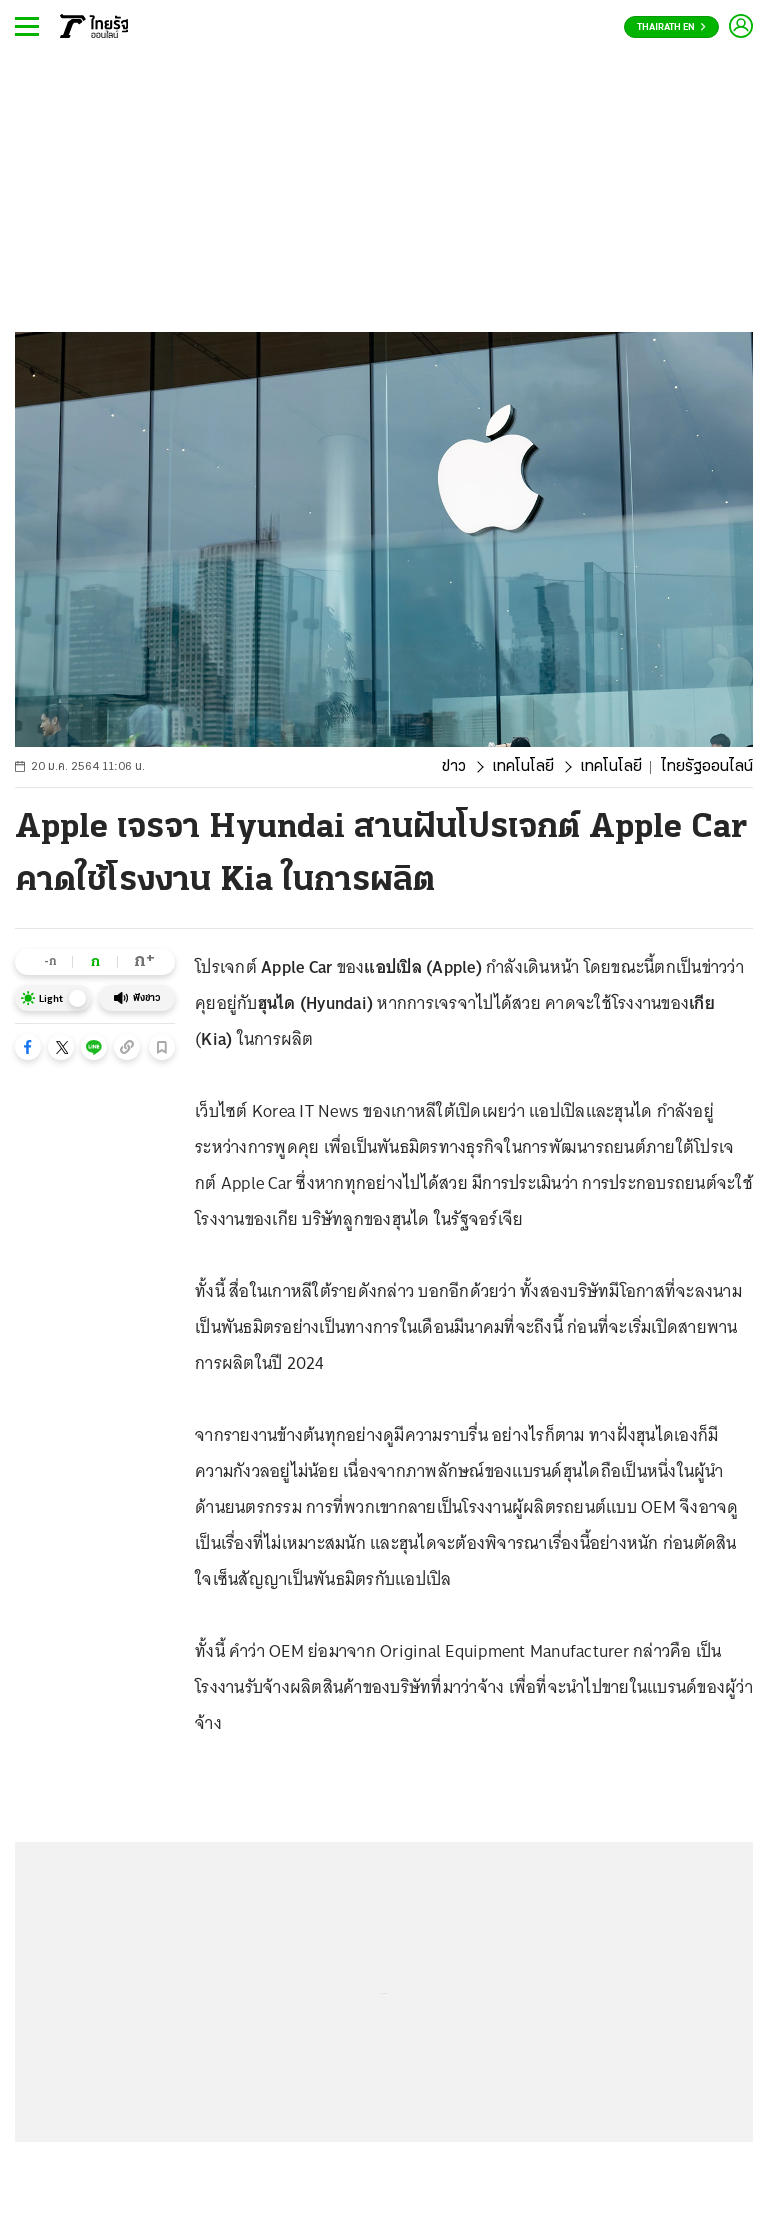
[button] (28, 1047)
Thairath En (671, 27)
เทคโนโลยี (523, 767)
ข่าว (454, 767)
